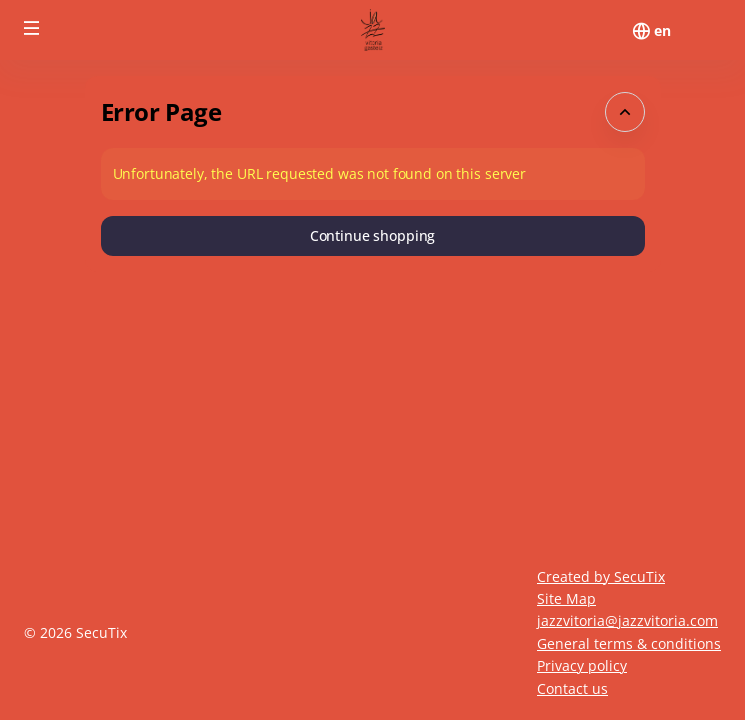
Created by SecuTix (601, 576)
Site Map (566, 598)
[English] (662, 31)
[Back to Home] (373, 30)
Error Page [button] (161, 111)
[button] (32, 28)
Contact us (572, 688)
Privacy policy (582, 665)
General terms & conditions (629, 643)
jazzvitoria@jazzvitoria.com (627, 620)
